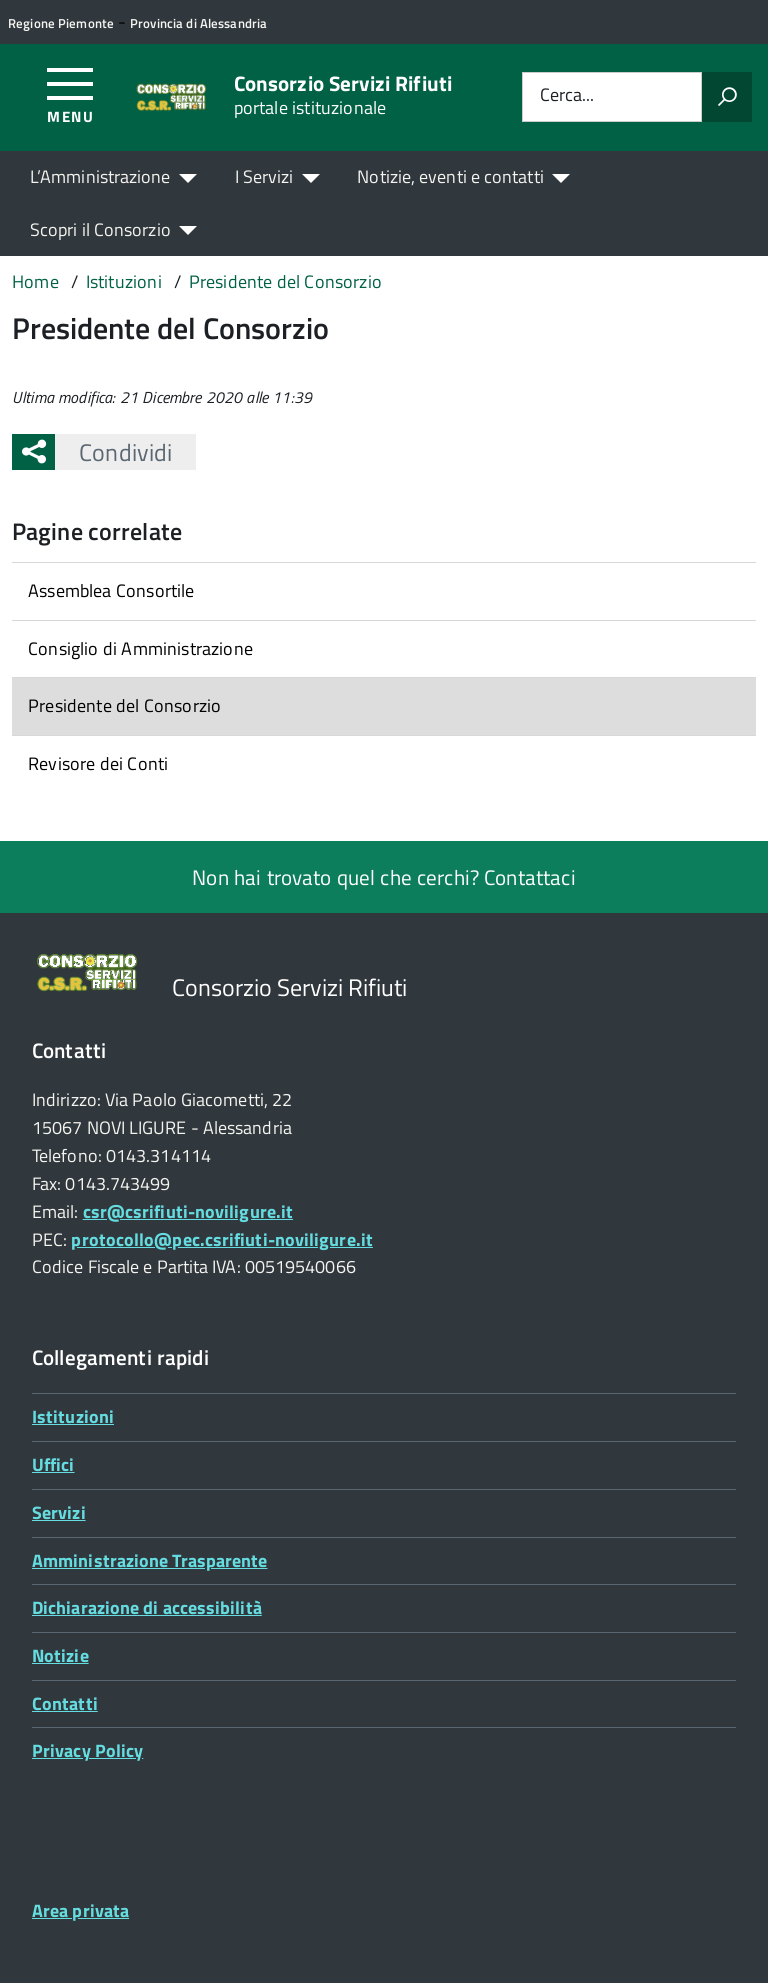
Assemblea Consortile (111, 590)
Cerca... (567, 96)
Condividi (113, 452)
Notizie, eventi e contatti (450, 176)
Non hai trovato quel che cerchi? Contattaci (383, 877)
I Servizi (264, 176)
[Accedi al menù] (70, 94)
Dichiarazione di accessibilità (147, 1607)
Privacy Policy (87, 1750)
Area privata (80, 1910)
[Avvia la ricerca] (727, 97)
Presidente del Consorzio (124, 705)
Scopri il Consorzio (100, 229)
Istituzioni (73, 1416)
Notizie (60, 1655)
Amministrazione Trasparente (149, 1560)
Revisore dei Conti (98, 763)
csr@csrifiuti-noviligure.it (188, 1211)
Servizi (59, 1512)
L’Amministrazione (100, 176)
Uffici (53, 1464)
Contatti (65, 1703)
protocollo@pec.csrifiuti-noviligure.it (221, 1239)
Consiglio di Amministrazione (140, 648)
